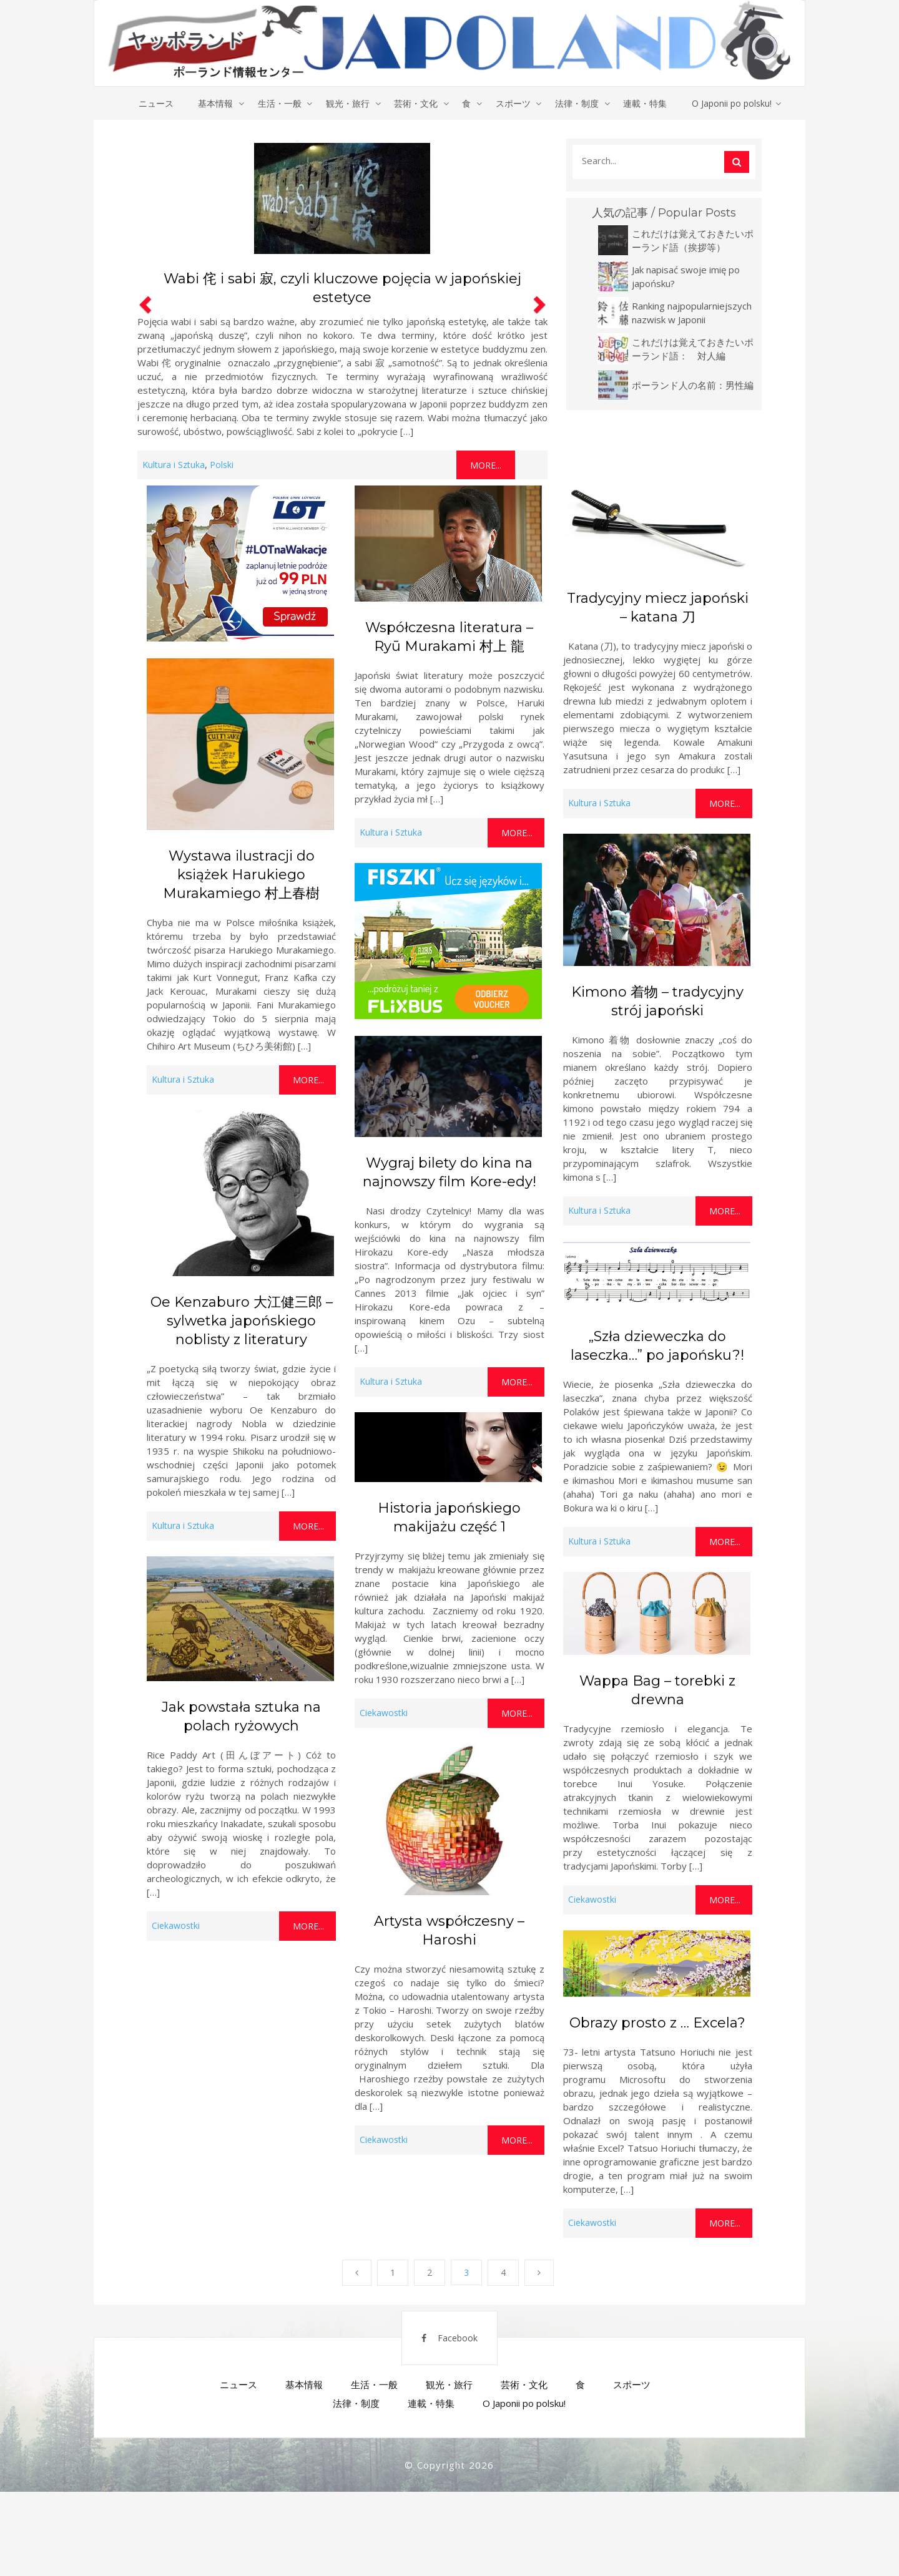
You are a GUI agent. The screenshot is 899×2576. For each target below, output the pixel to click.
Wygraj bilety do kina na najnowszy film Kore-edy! (449, 1173)
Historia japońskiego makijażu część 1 (449, 1518)
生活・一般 (278, 103)
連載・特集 (647, 103)
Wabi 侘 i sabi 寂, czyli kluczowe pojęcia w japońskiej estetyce (342, 288)
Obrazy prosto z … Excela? (657, 2023)
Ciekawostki (384, 1713)
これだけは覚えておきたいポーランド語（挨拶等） (693, 240)
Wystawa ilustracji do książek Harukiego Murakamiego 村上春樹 (241, 874)
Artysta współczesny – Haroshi (449, 1930)
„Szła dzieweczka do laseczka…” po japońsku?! (657, 1346)
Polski (221, 465)
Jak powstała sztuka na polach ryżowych (241, 1717)
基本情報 (214, 103)
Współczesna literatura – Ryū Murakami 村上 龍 (449, 637)
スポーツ (513, 103)
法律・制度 (578, 103)
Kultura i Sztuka (173, 465)
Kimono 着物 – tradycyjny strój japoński (657, 1001)
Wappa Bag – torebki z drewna (657, 1691)
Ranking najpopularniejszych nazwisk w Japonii (692, 313)
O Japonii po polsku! (734, 103)
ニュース (154, 103)
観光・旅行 (347, 103)
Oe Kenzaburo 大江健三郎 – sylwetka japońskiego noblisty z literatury (241, 1321)
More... (485, 466)
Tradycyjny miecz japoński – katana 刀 (658, 607)
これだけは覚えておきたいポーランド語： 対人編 (693, 349)
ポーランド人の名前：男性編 (693, 385)
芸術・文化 (416, 103)
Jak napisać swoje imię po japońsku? (686, 276)
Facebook (441, 2344)
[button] (143, 309)
